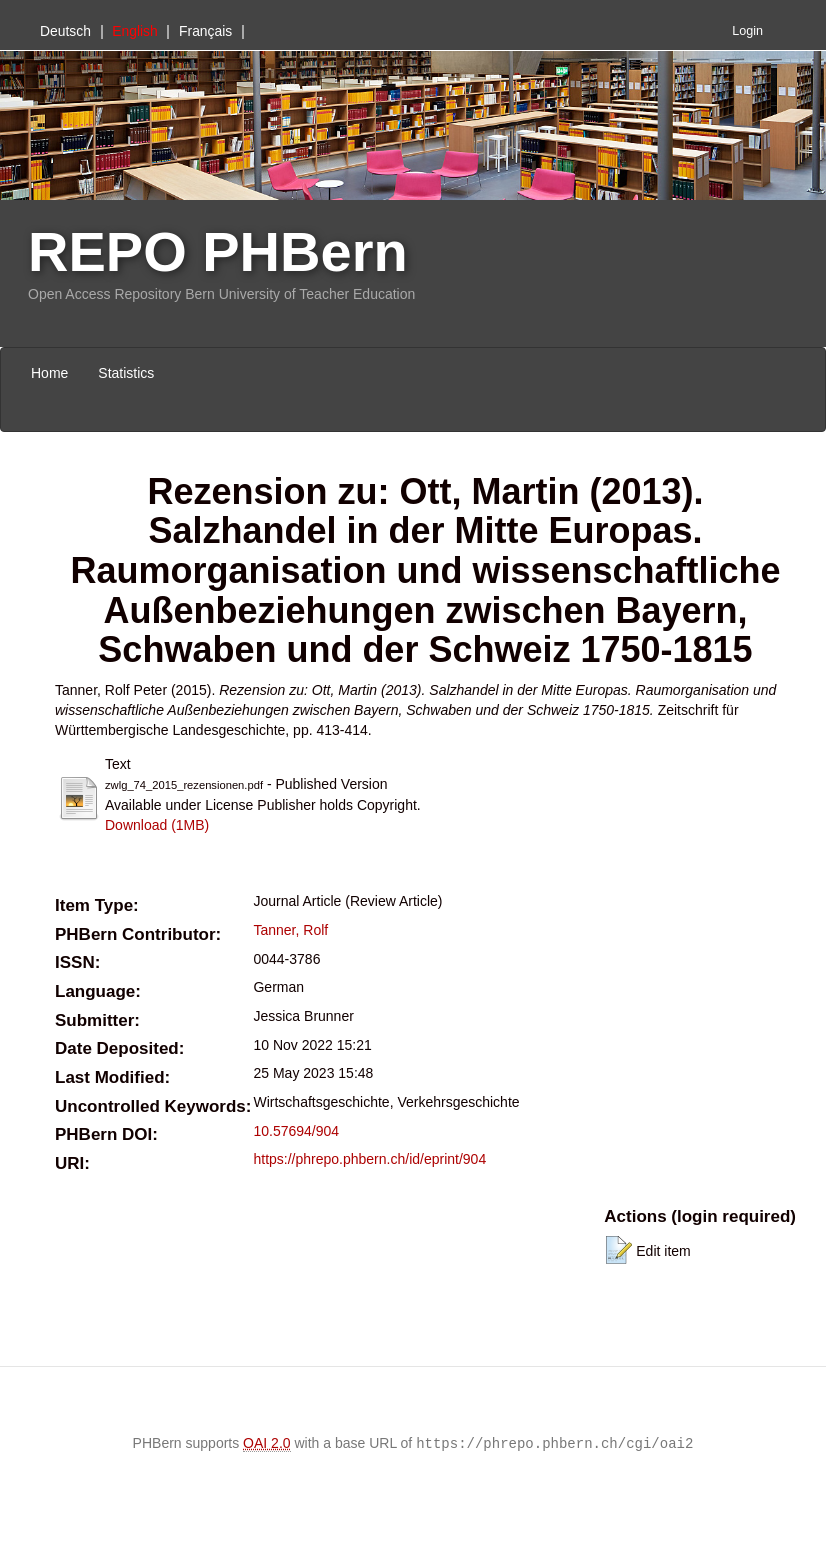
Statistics (126, 373)
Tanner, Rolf (290, 930)
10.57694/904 (296, 1131)
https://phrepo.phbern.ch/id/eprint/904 (369, 1159)
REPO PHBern (218, 251)
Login (747, 31)
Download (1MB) (157, 825)
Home (49, 373)
